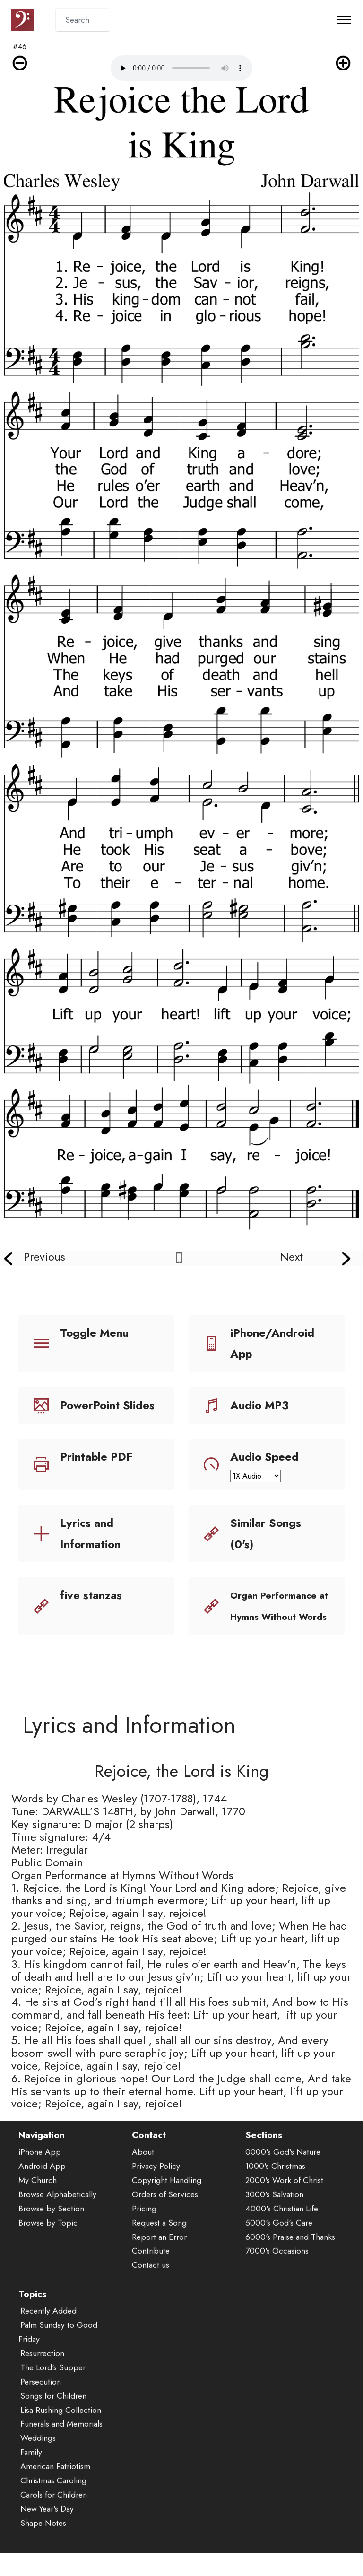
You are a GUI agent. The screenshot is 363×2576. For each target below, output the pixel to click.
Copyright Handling (166, 2194)
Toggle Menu (94, 1332)
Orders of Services (165, 2208)
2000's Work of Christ (284, 2194)
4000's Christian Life (281, 2222)
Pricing (144, 2222)
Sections (263, 2149)
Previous (44, 1256)
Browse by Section (51, 2222)
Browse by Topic (48, 2236)
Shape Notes (43, 2537)
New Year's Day (47, 2522)
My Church (37, 2194)
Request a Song (159, 2236)
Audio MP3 (259, 1405)
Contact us (150, 2279)
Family (31, 2466)
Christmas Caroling (53, 2495)
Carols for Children (53, 2509)
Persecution (40, 2395)
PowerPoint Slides (107, 1405)
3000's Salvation (274, 2208)
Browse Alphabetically (57, 2208)
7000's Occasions (277, 2265)
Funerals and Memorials (61, 2438)
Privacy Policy (156, 2180)
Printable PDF (96, 1456)
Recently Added (48, 2325)
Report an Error (159, 2251)
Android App (42, 2180)
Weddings (38, 2452)
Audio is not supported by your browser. (181, 68)
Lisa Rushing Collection (60, 2424)
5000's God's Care (278, 2236)
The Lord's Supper (53, 2381)
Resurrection (42, 2367)
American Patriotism (55, 2480)
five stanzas (91, 1595)
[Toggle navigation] (344, 20)
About (143, 2166)
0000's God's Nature (282, 2166)
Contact (149, 2149)
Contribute (151, 2265)
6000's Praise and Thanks (290, 2251)
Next (291, 1256)
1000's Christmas (275, 2180)
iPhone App (39, 2166)
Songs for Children (53, 2409)
